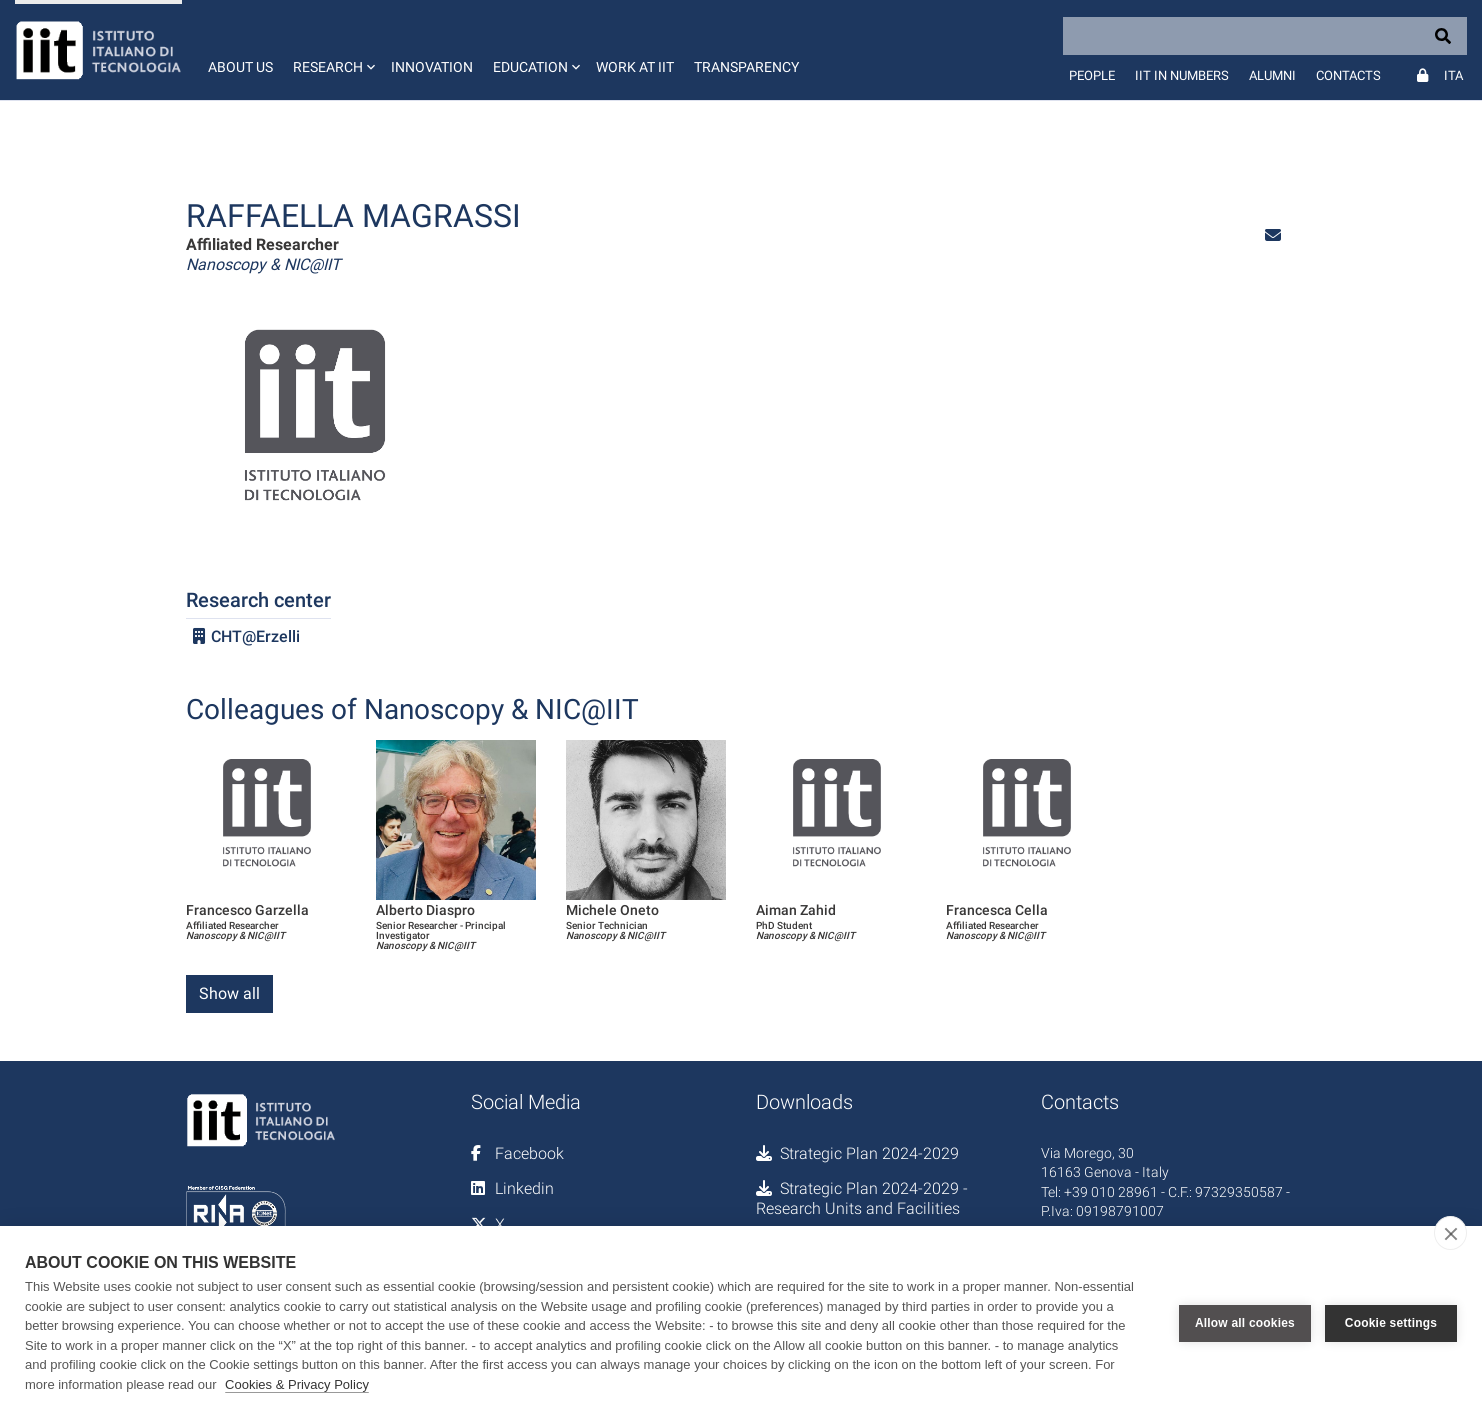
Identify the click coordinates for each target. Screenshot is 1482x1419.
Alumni (1272, 75)
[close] (1450, 1233)
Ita (1453, 75)
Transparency (746, 67)
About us (240, 67)
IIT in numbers (1182, 75)
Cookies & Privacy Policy (297, 1384)
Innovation (432, 67)
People (1092, 75)
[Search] (1265, 36)
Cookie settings (1391, 1323)
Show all (229, 993)
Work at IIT (635, 67)
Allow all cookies (1245, 1323)
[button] (332, 50)
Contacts (1348, 75)
